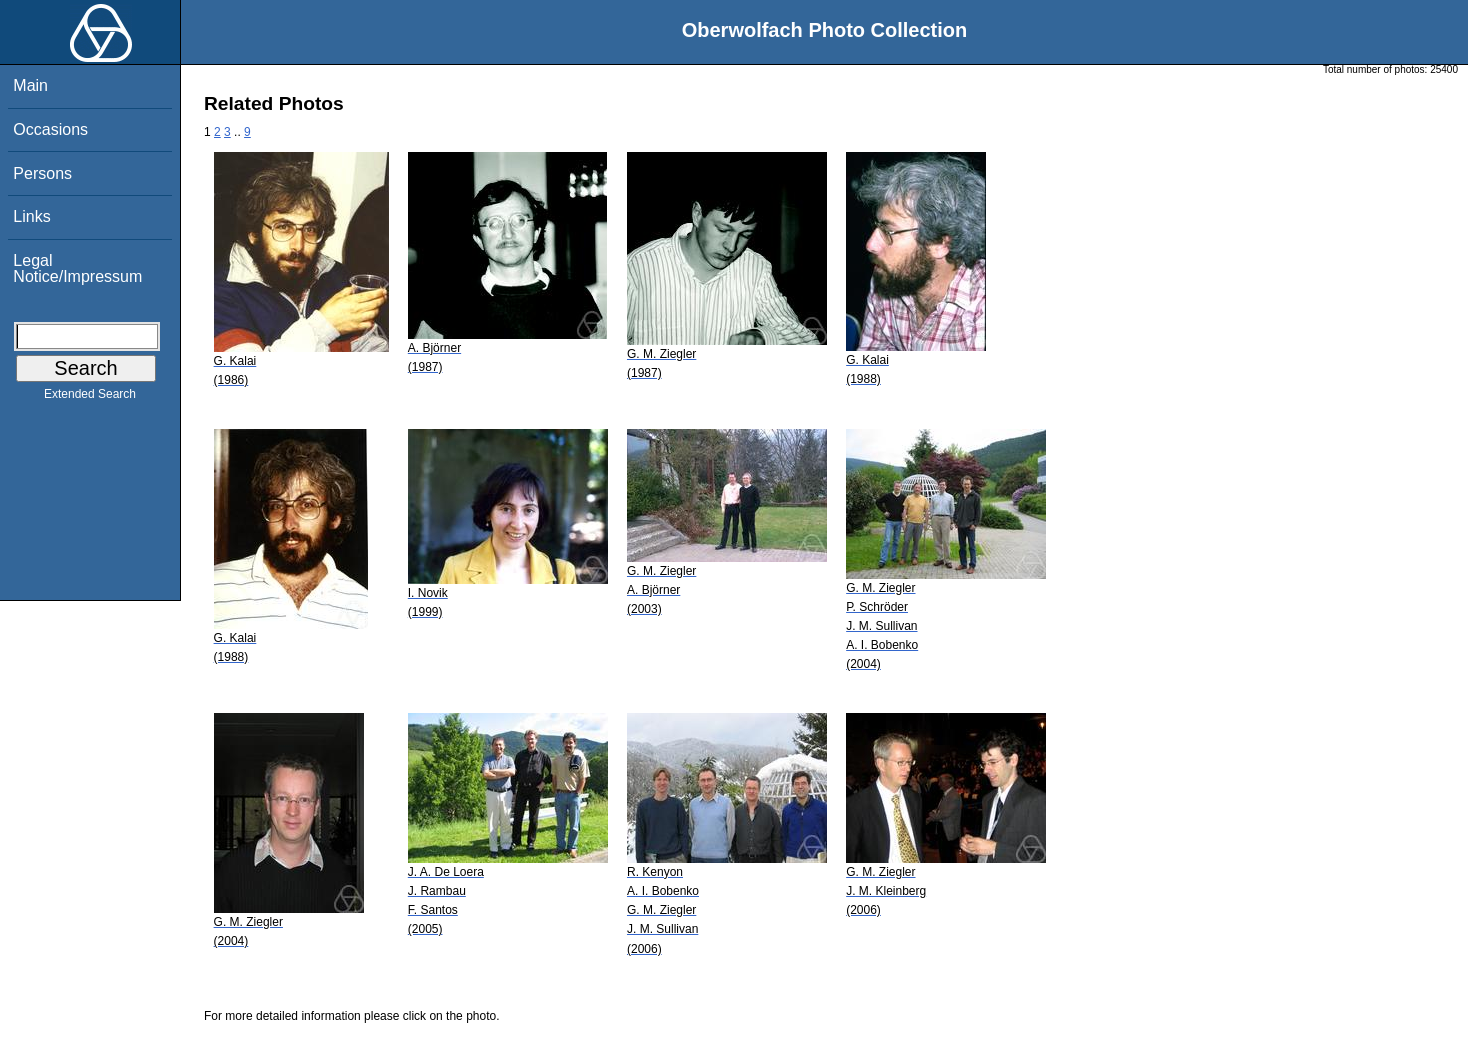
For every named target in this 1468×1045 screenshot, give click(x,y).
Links (31, 216)
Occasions (50, 129)
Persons (42, 173)
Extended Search (90, 398)
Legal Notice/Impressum (77, 268)
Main (30, 85)
